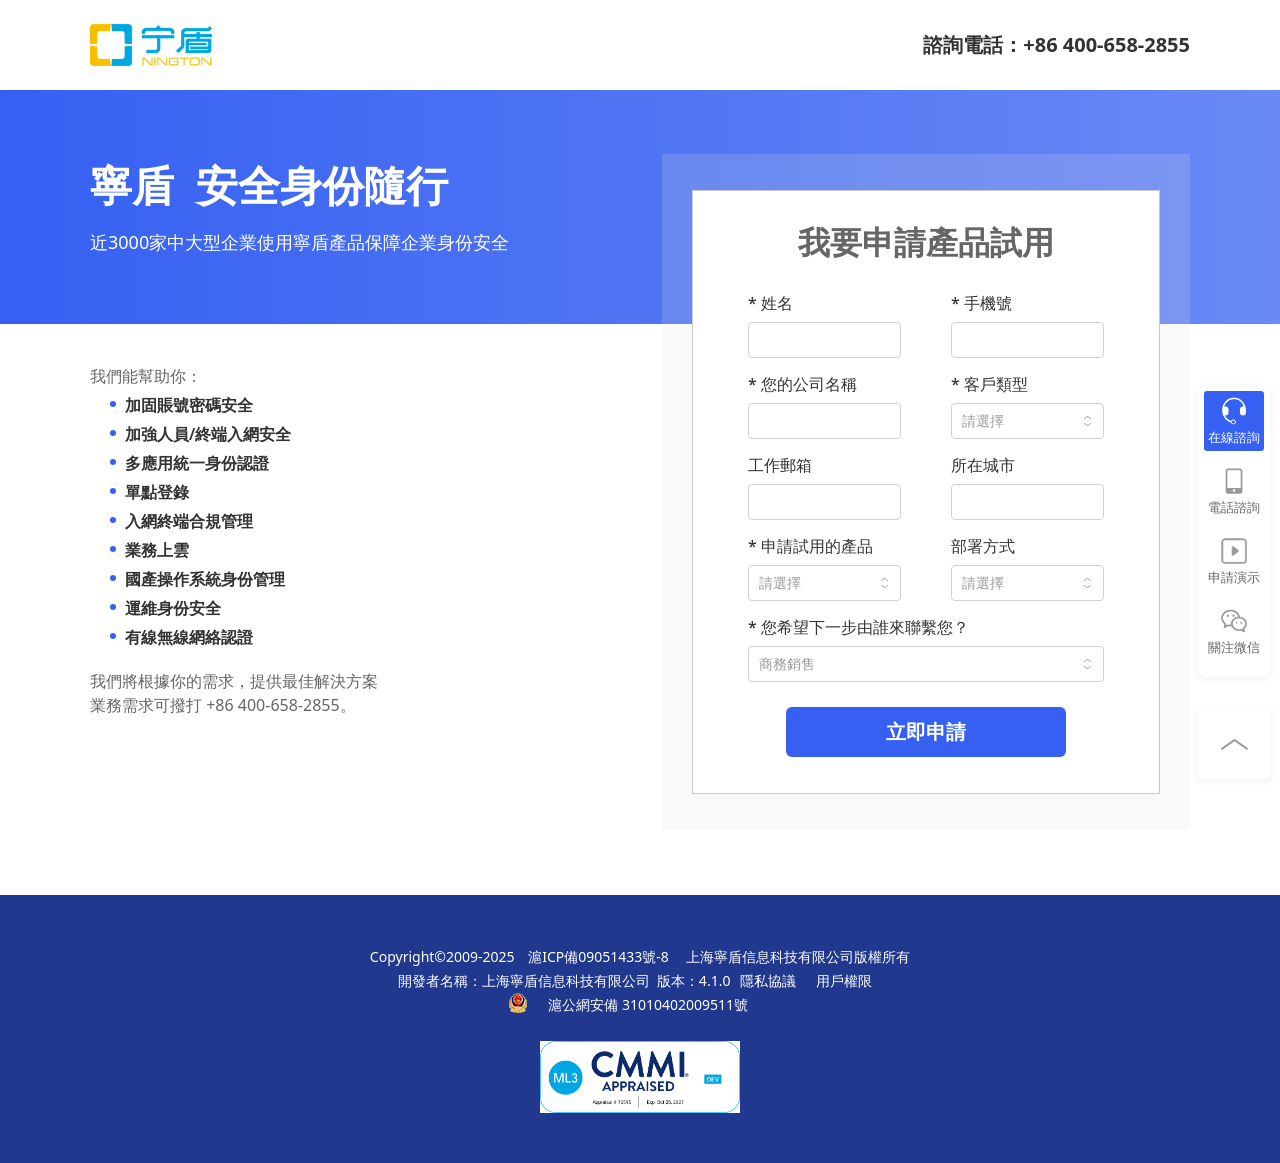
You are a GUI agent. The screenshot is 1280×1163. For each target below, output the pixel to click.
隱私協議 (768, 980)
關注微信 (1234, 647)
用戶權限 (844, 980)
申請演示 (1234, 577)
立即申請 (926, 731)
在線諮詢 (1234, 437)
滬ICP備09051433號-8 (598, 956)
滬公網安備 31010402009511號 (649, 1004)
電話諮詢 (1234, 507)
